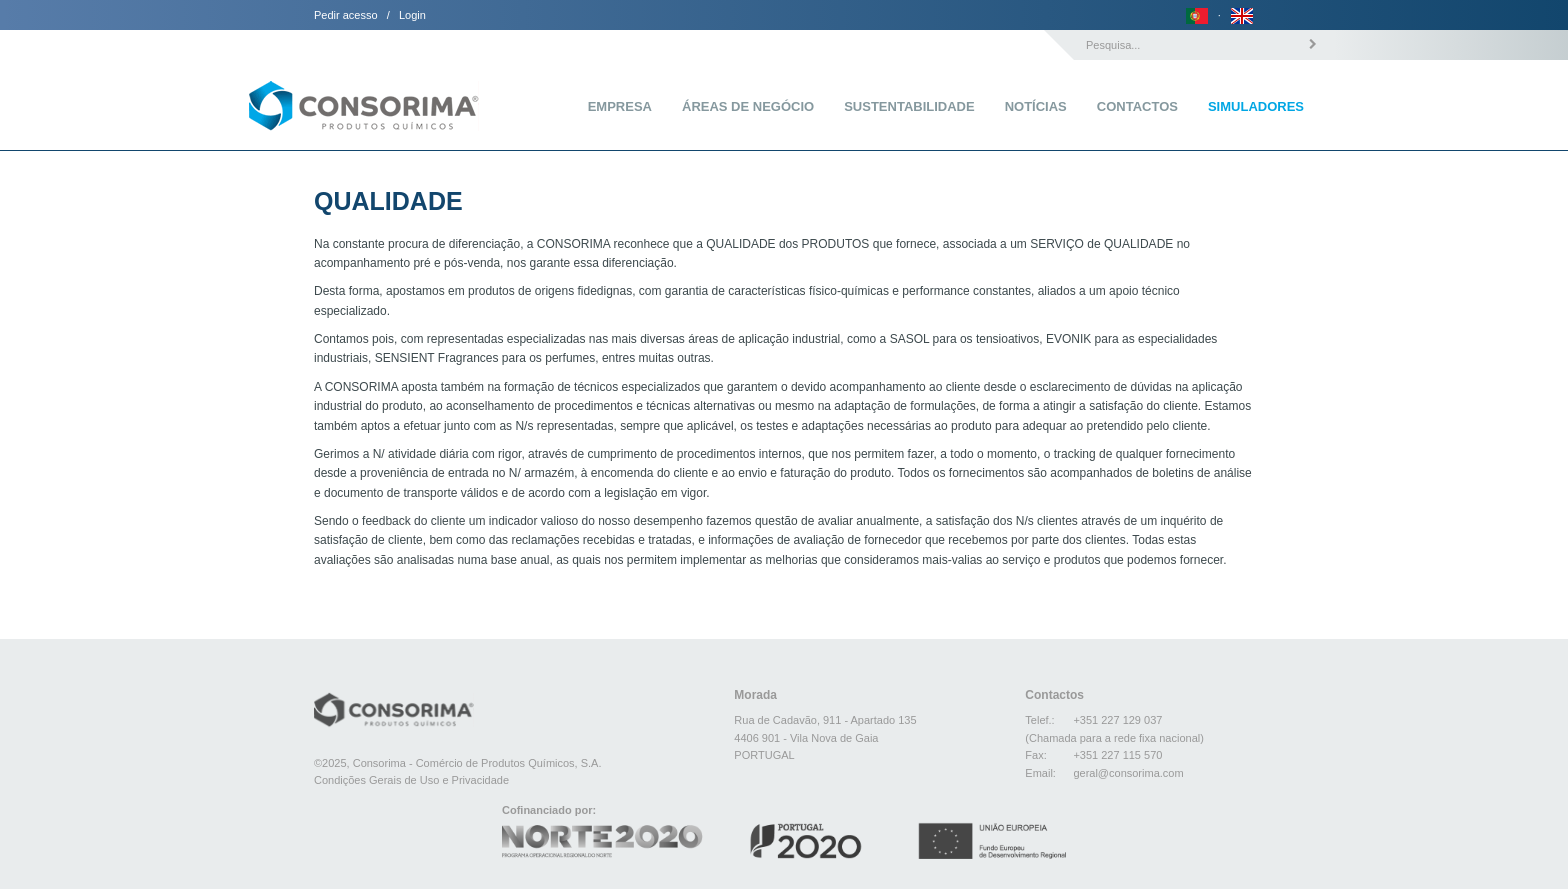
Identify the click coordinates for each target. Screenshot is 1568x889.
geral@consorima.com (1128, 773)
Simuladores (1256, 106)
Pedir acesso (346, 15)
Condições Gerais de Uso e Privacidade (411, 780)
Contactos (1137, 106)
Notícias (1036, 106)
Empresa (620, 106)
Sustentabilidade (909, 106)
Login (412, 15)
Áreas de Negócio (748, 106)
